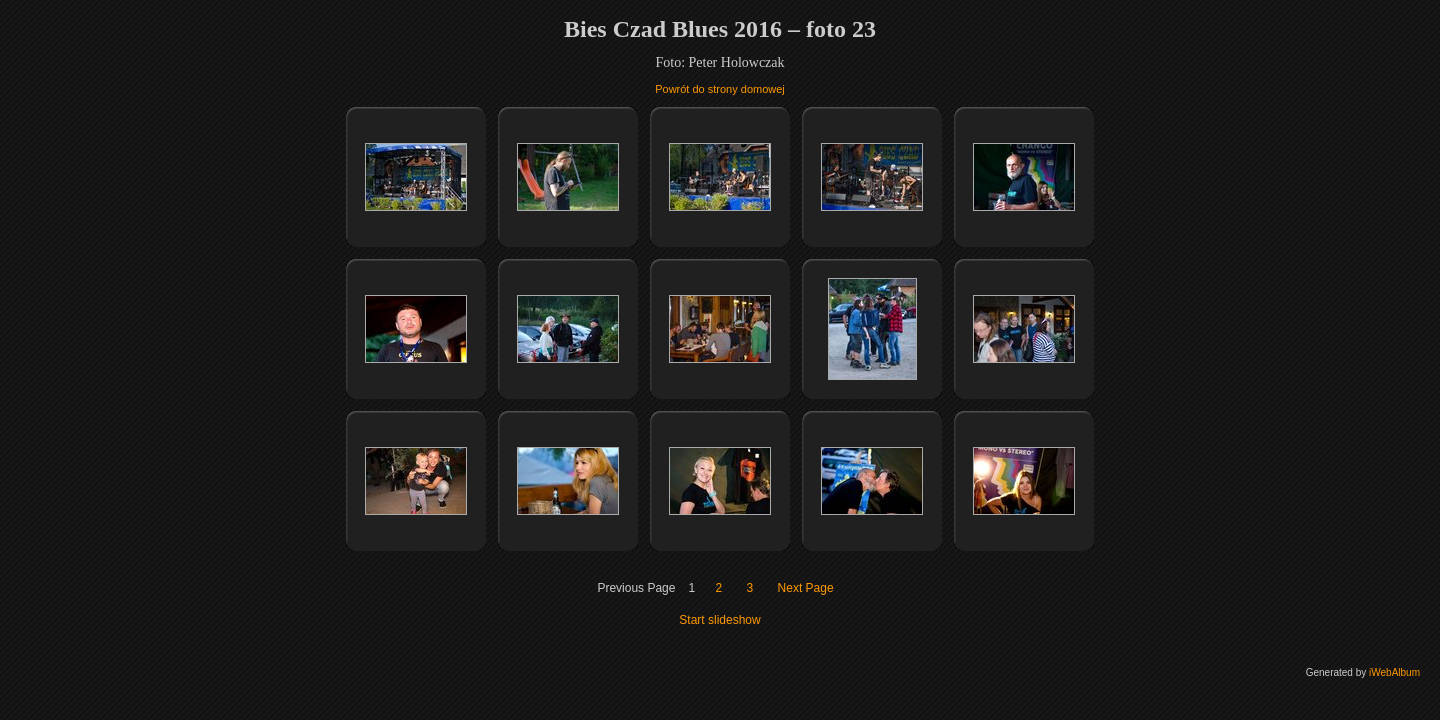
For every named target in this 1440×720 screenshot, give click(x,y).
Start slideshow (719, 620)
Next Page (806, 588)
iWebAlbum (1394, 672)
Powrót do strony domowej (720, 89)
